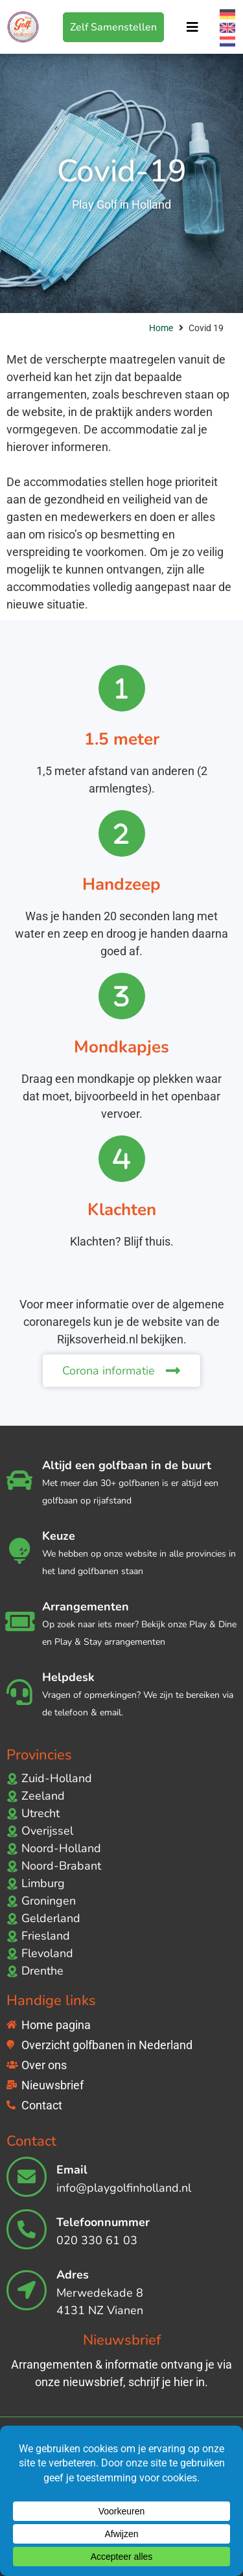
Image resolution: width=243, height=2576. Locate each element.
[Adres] (26, 2290)
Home (161, 328)
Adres (72, 2274)
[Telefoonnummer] (26, 2229)
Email (71, 2169)
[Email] (26, 2177)
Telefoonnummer (103, 2222)
